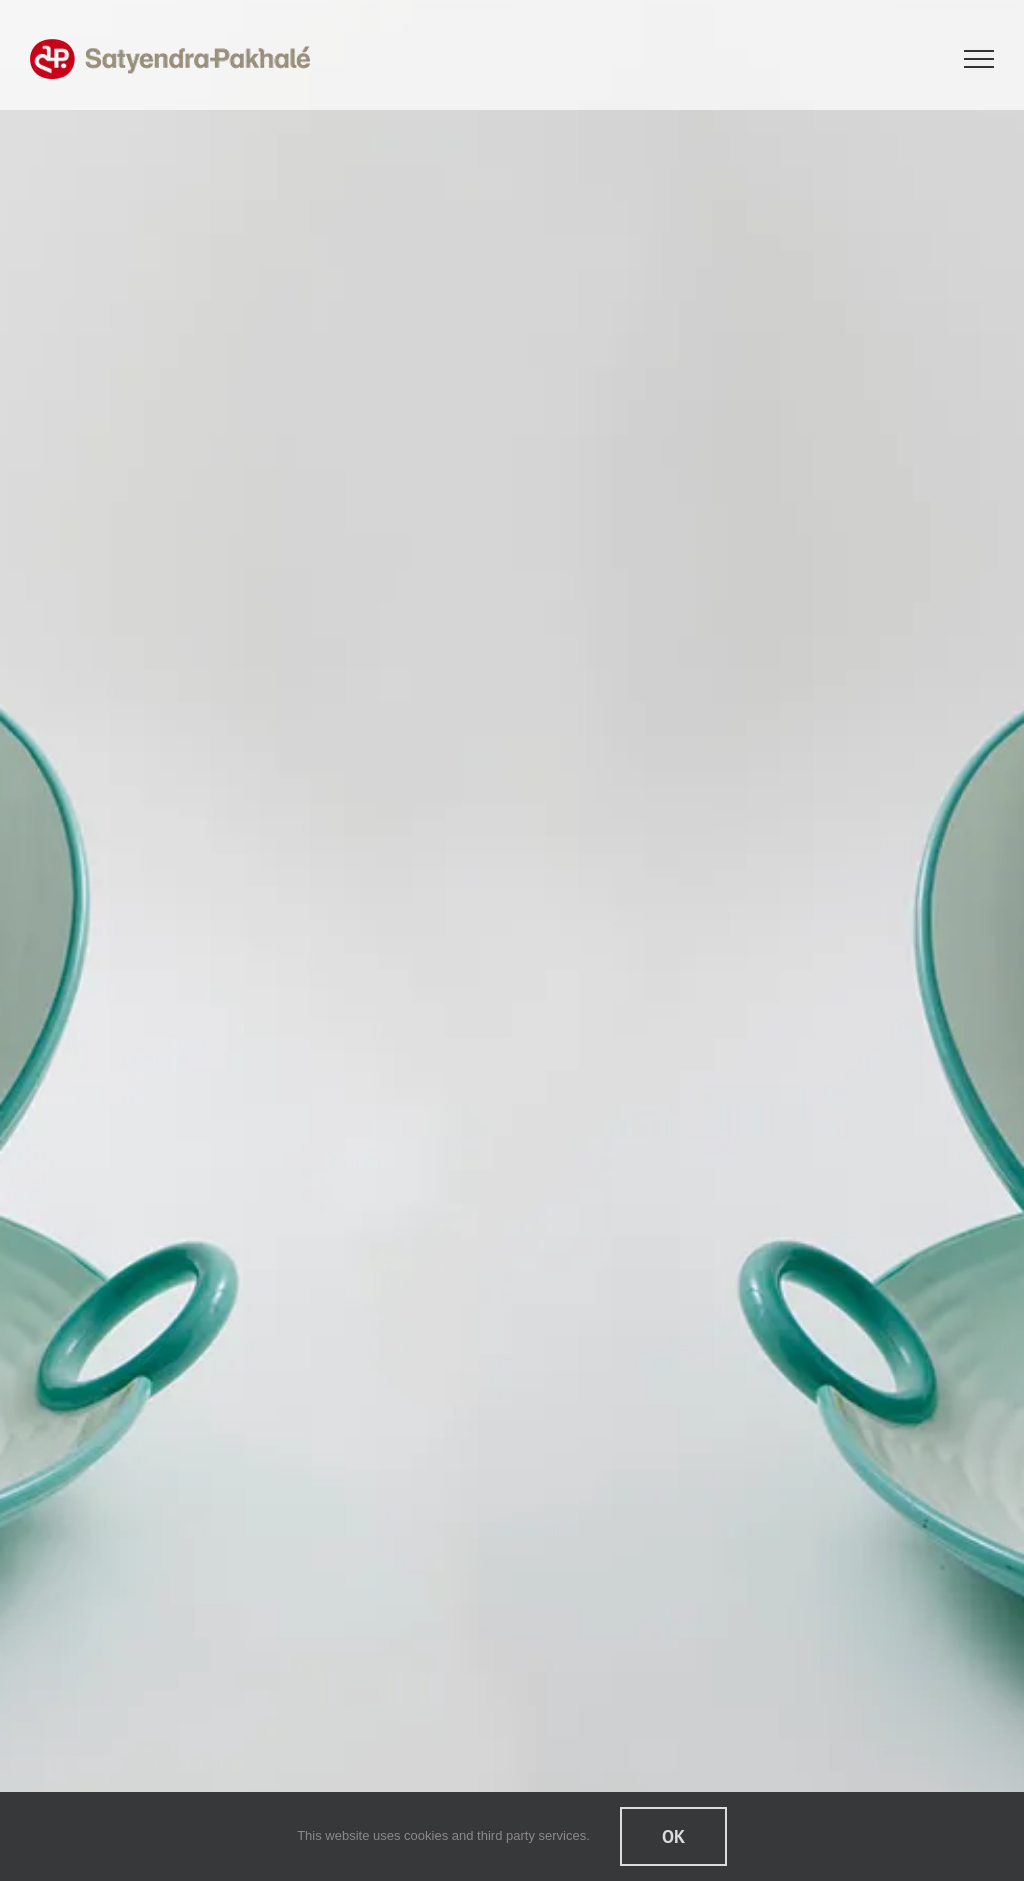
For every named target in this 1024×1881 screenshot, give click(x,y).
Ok (673, 1836)
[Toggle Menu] (979, 59)
